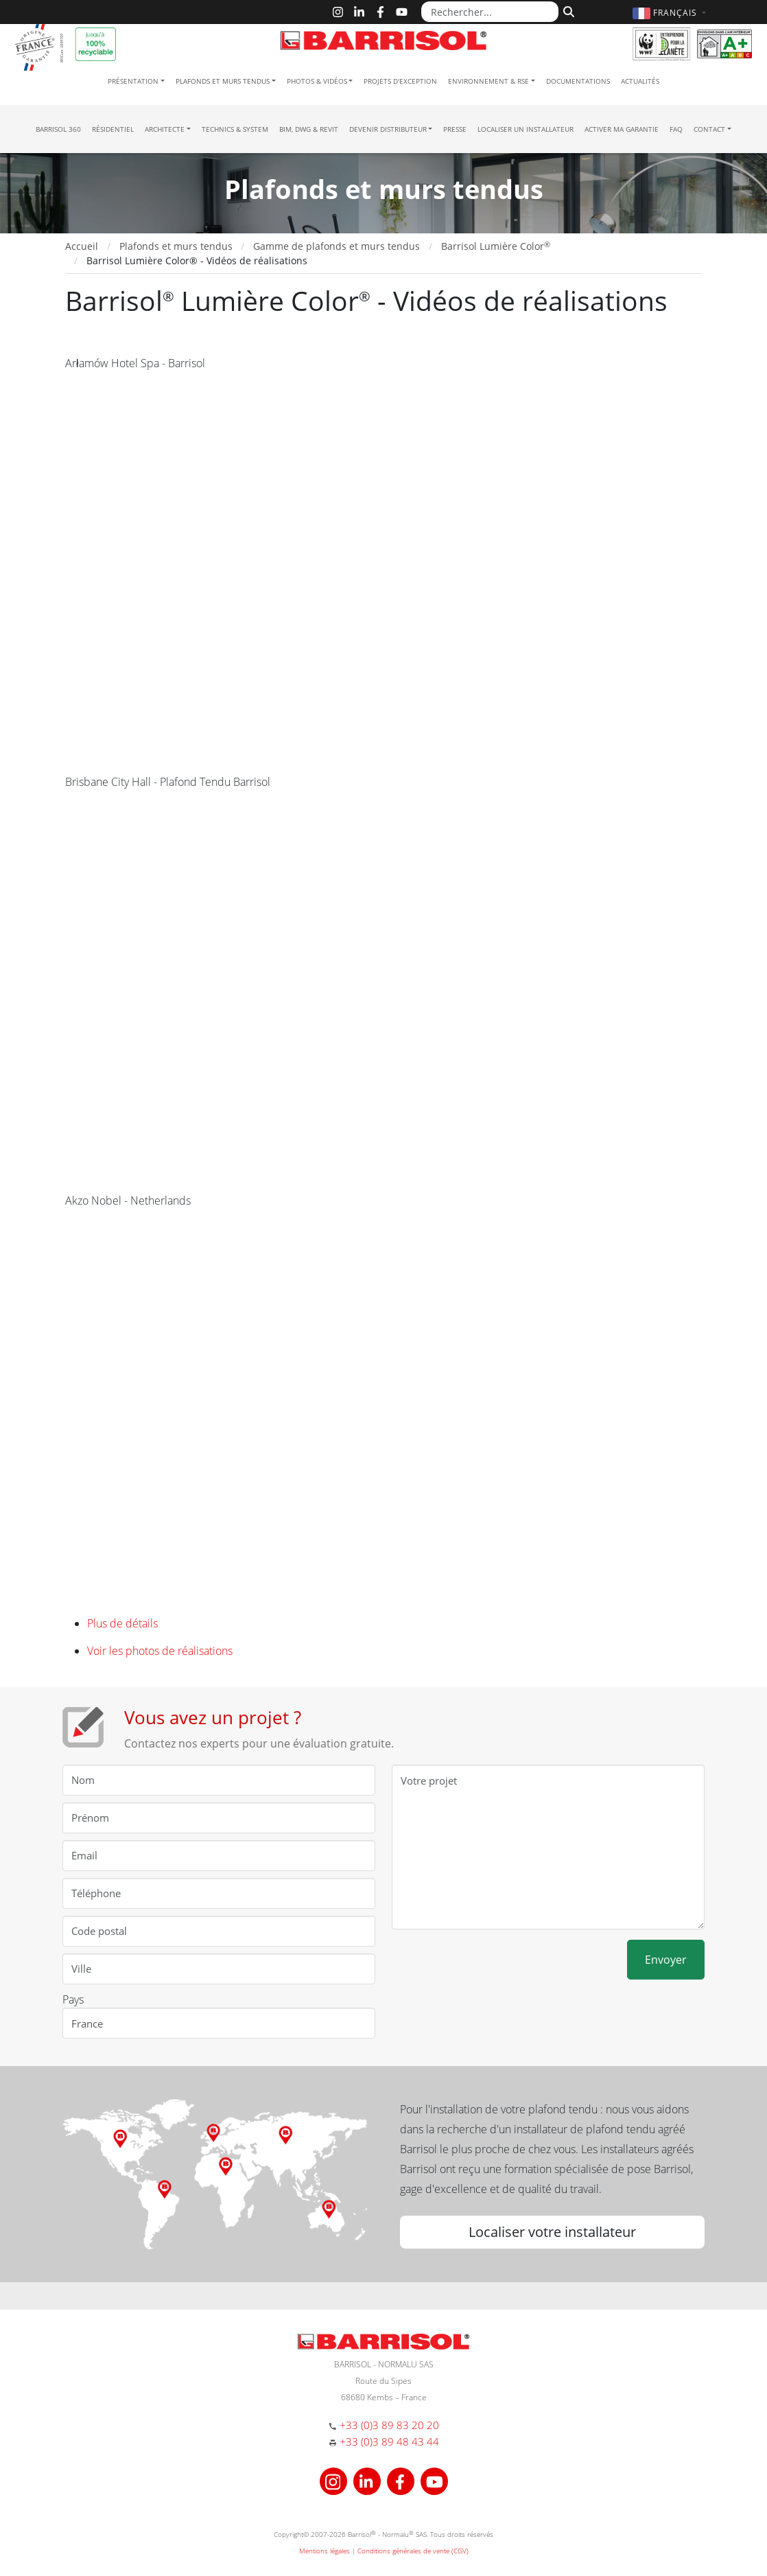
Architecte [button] (165, 129)
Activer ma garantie (622, 129)
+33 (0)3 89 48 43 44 (389, 2441)
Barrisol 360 (58, 129)
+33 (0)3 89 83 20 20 (389, 2425)
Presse (455, 129)
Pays (73, 1999)
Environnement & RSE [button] (488, 81)
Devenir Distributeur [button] (388, 129)
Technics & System (235, 129)
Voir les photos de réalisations (160, 1650)
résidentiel (113, 129)
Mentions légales (324, 2550)
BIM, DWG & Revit (308, 129)
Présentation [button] (133, 81)
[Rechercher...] (489, 11)
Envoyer (666, 1959)
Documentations (578, 81)
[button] (671, 13)
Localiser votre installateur (552, 2232)
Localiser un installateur (525, 129)
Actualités (640, 81)
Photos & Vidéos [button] (317, 81)
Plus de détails (122, 1623)
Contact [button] (709, 129)
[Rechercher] (567, 10)
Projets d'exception (400, 81)
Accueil (81, 246)
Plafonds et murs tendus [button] (223, 81)
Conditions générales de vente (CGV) (413, 2550)
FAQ (676, 129)
